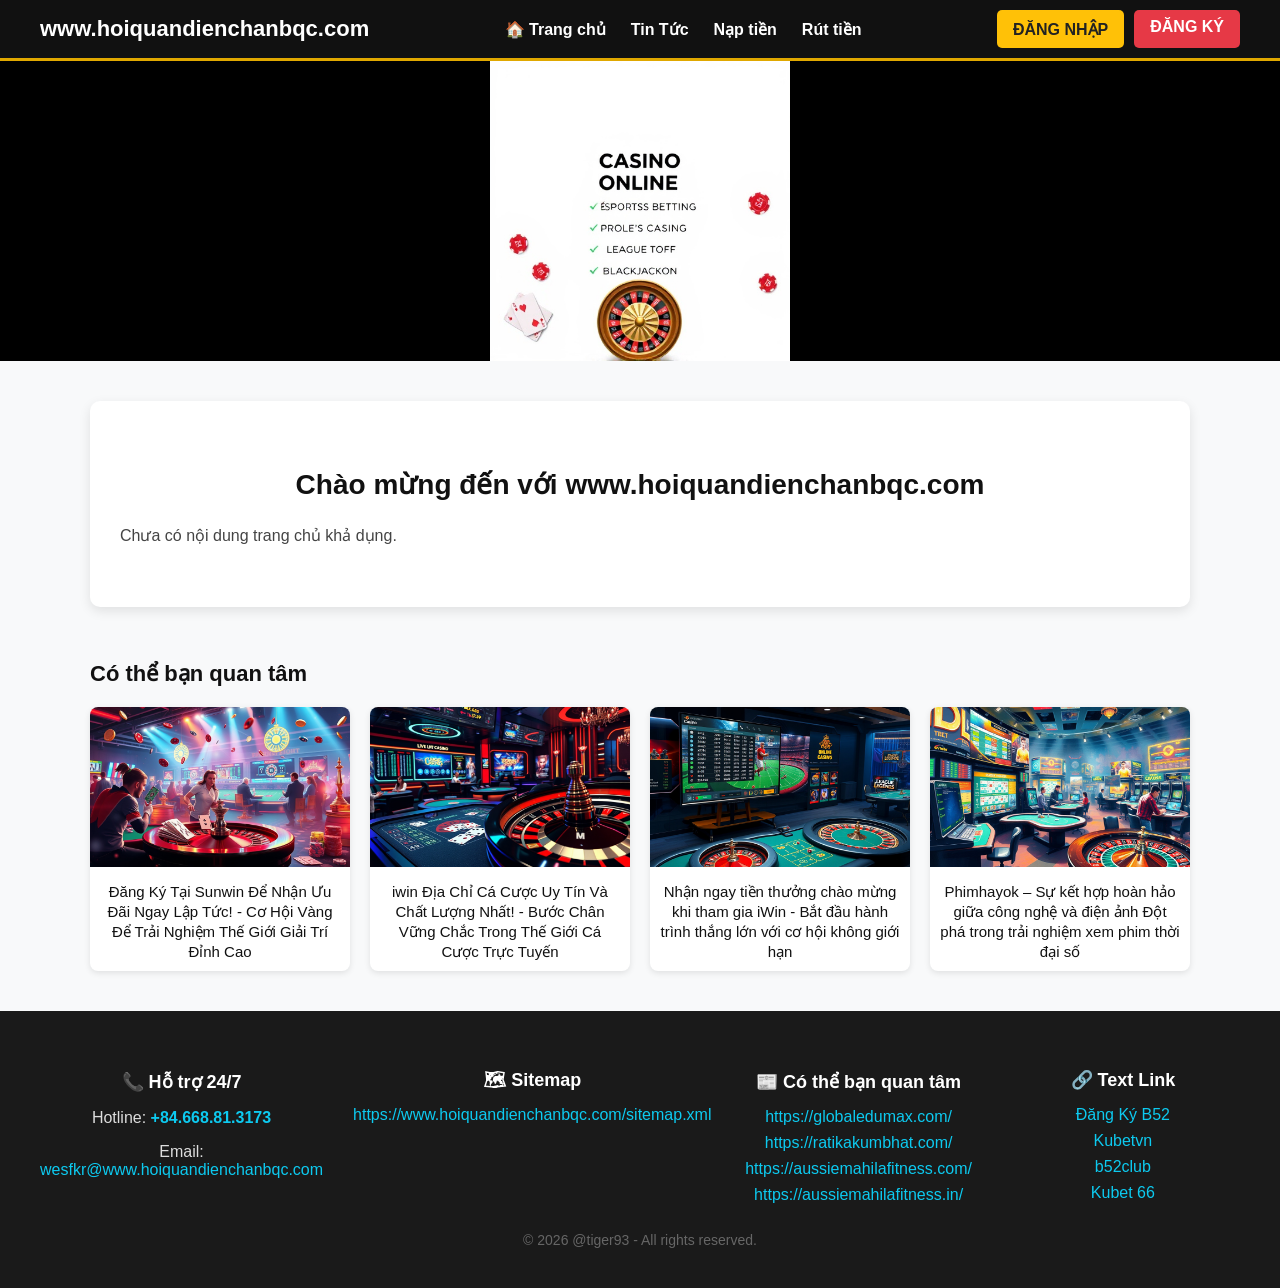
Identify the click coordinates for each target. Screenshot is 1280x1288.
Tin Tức (660, 29)
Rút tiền (832, 29)
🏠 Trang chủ (555, 29)
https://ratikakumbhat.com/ (859, 1142)
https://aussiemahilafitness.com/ (858, 1168)
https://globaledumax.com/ (858, 1116)
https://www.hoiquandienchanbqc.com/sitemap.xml (532, 1114)
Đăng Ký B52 (1123, 1114)
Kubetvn (1123, 1140)
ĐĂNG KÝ (1187, 26)
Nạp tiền (745, 29)
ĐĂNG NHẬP (1060, 29)
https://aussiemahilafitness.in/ (858, 1194)
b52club (1123, 1166)
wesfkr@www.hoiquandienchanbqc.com (181, 1169)
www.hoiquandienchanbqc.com (204, 28)
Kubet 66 (1123, 1192)
